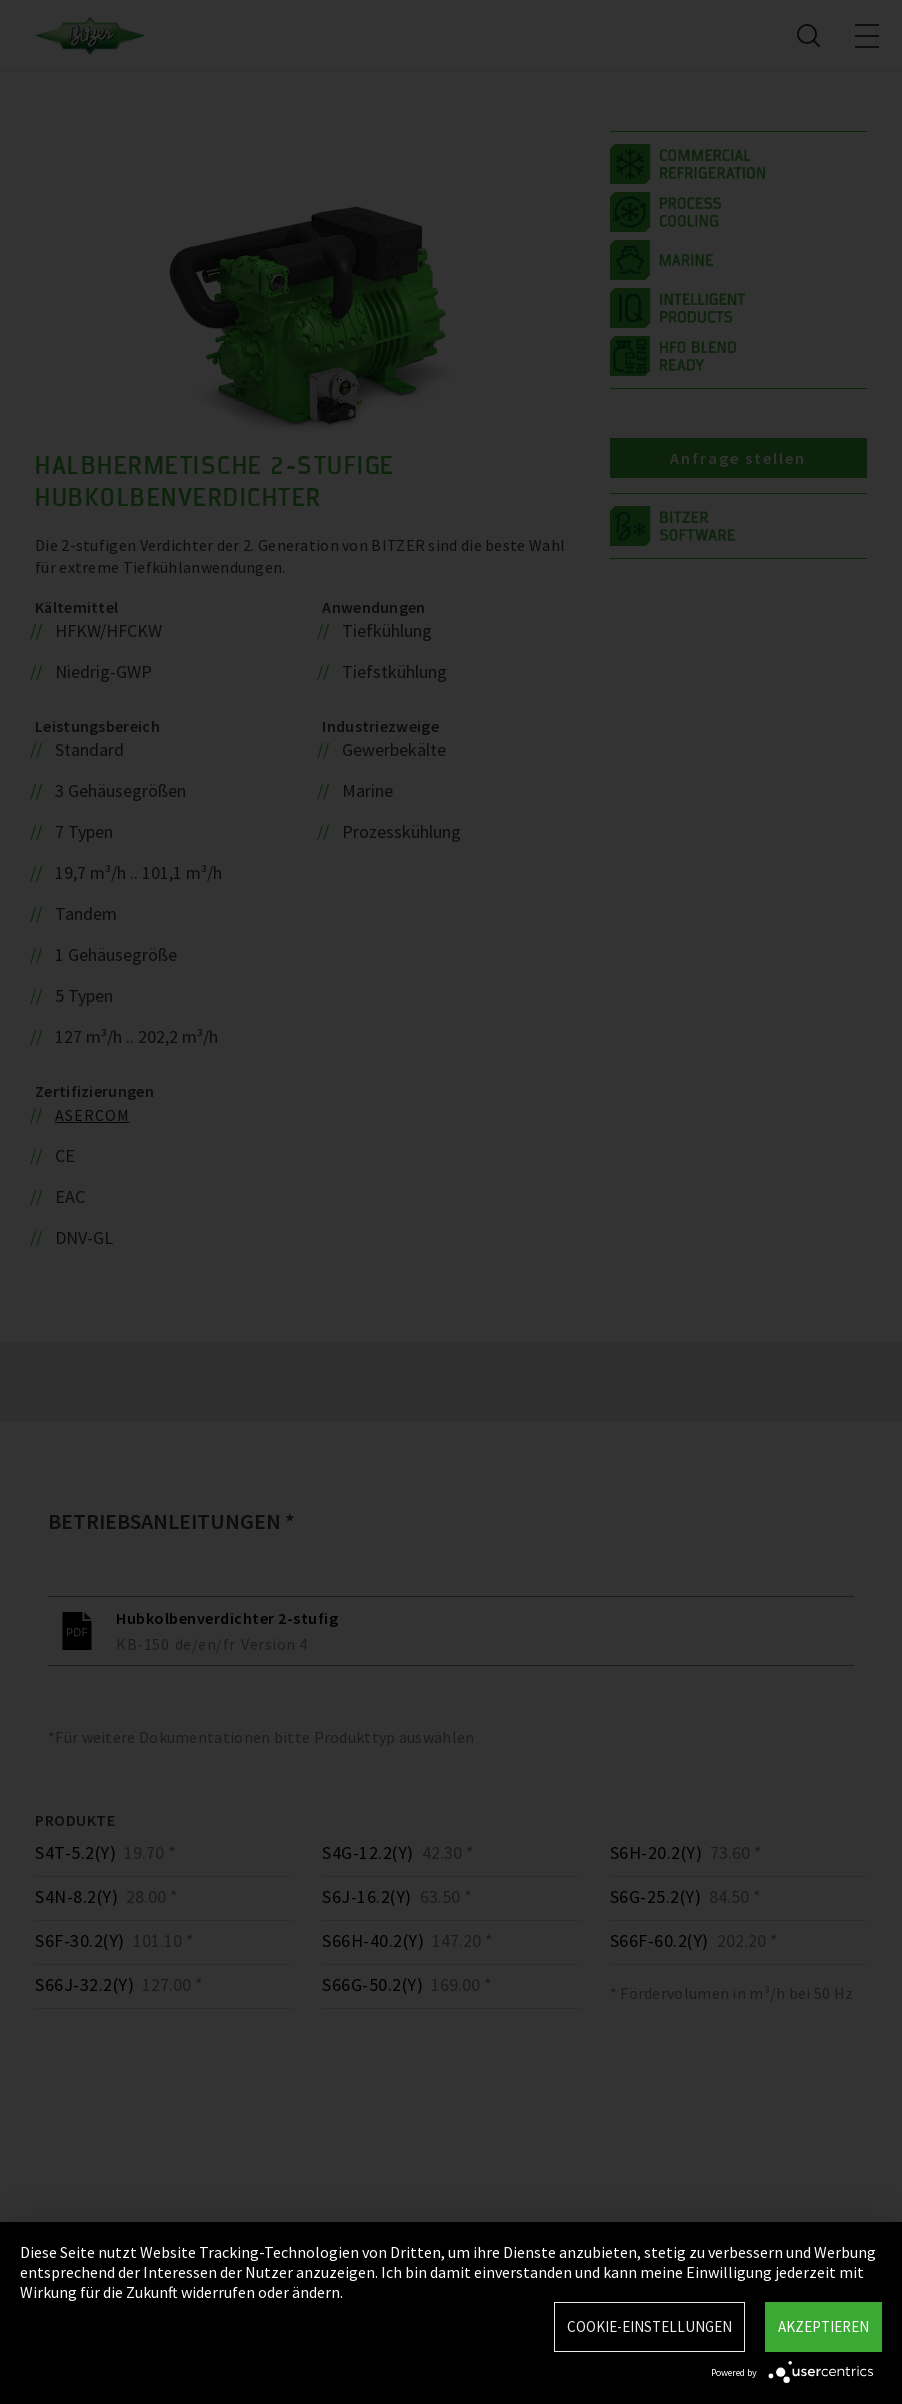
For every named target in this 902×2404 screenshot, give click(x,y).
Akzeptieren (823, 2326)
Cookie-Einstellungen (649, 2326)
